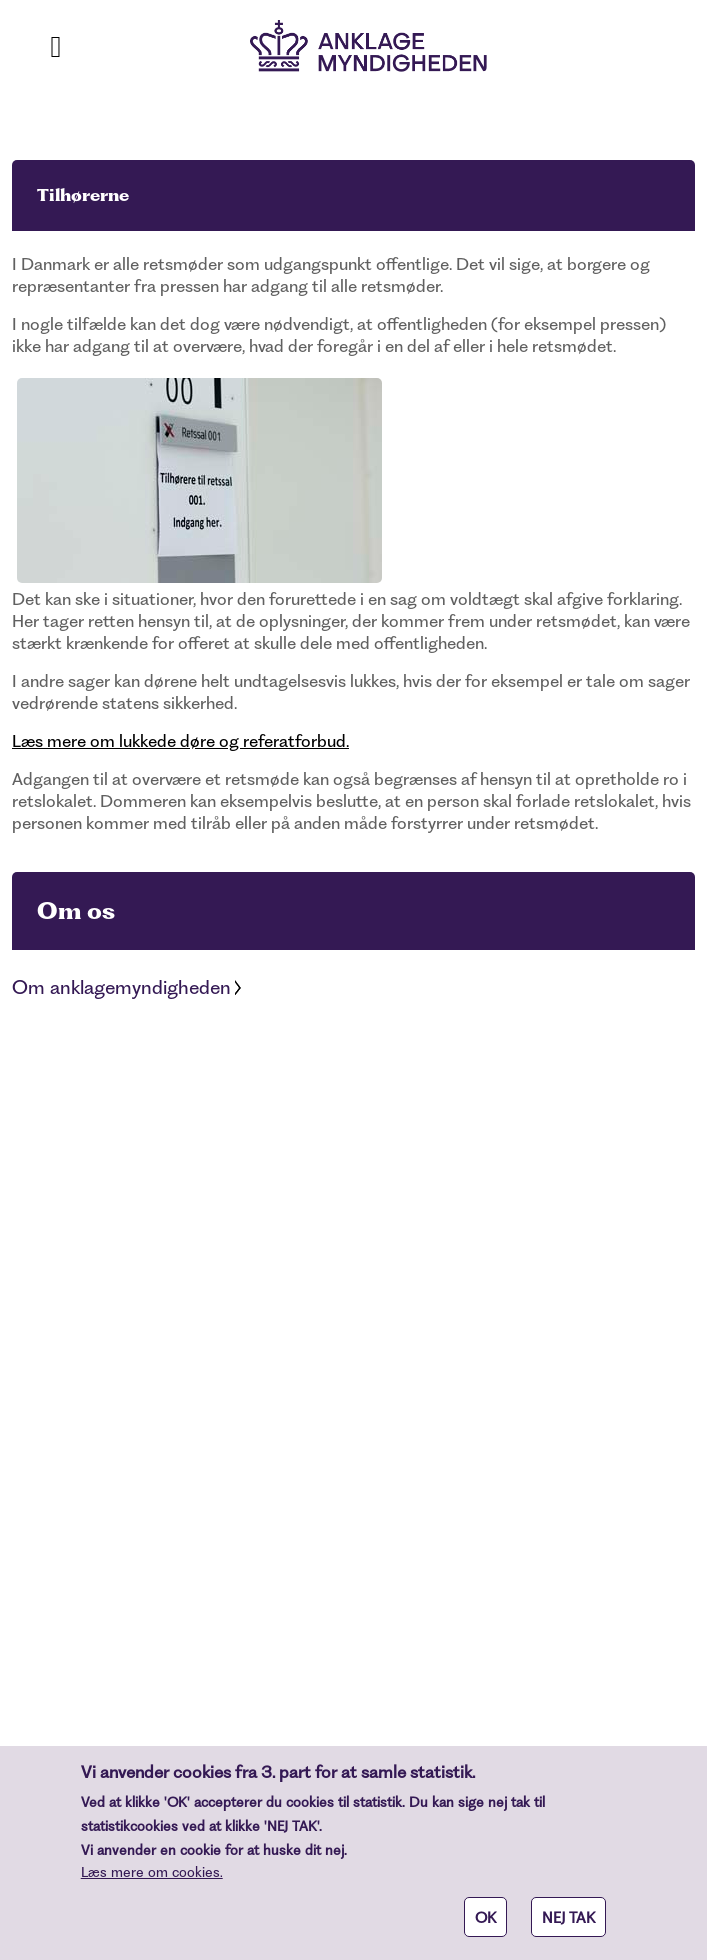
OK (485, 1928)
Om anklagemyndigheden (121, 987)
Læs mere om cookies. (152, 1882)
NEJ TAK (568, 1928)
